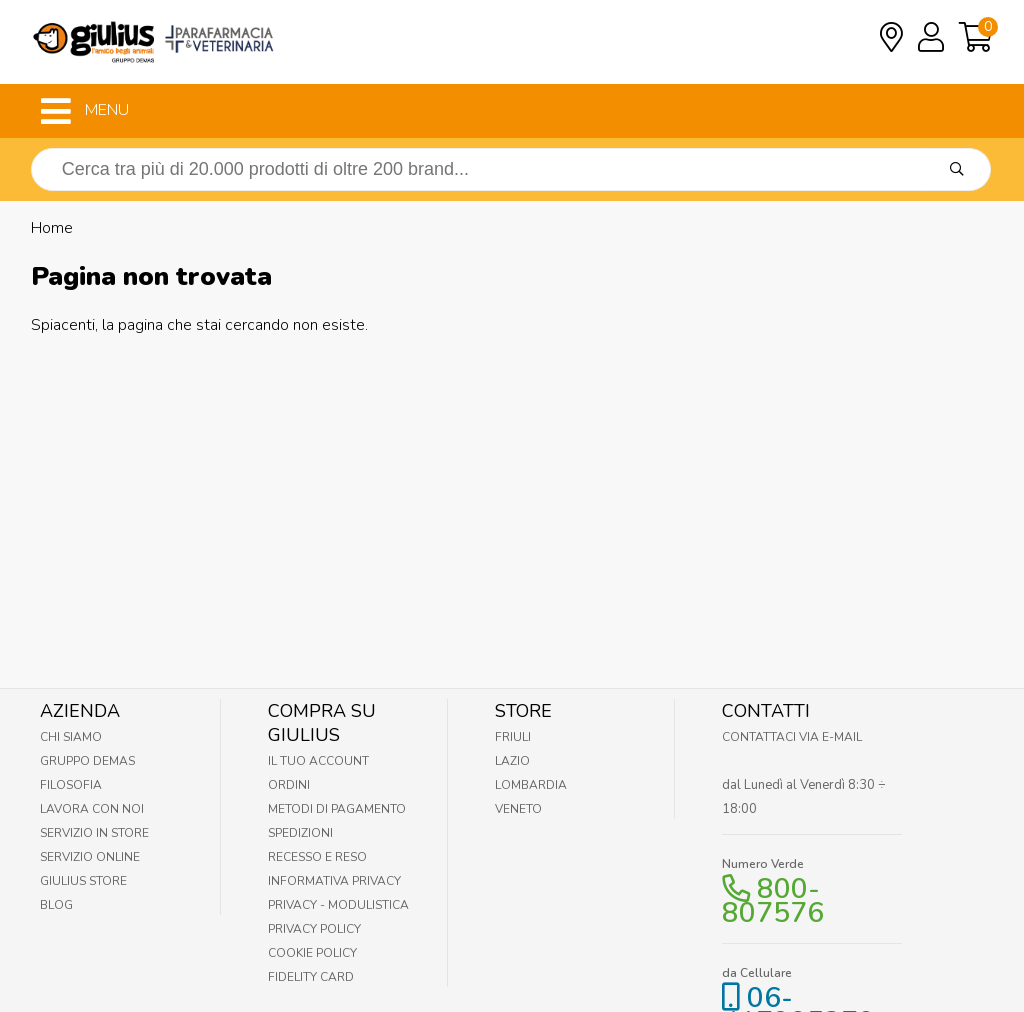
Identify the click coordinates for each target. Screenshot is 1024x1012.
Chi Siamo (71, 737)
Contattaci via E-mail (792, 737)
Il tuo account (318, 761)
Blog (56, 905)
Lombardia (531, 785)
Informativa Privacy (334, 881)
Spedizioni (300, 833)
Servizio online (90, 857)
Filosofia (71, 785)
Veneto (518, 809)
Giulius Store (83, 881)
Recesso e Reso (317, 857)
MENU (85, 111)
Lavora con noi (92, 809)
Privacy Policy (314, 929)
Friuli (513, 737)
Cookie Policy (312, 953)
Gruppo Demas (87, 761)
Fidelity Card (311, 977)
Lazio (512, 761)
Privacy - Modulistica (338, 905)
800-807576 (773, 901)
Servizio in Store (94, 833)
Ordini (289, 785)
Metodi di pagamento (337, 809)
